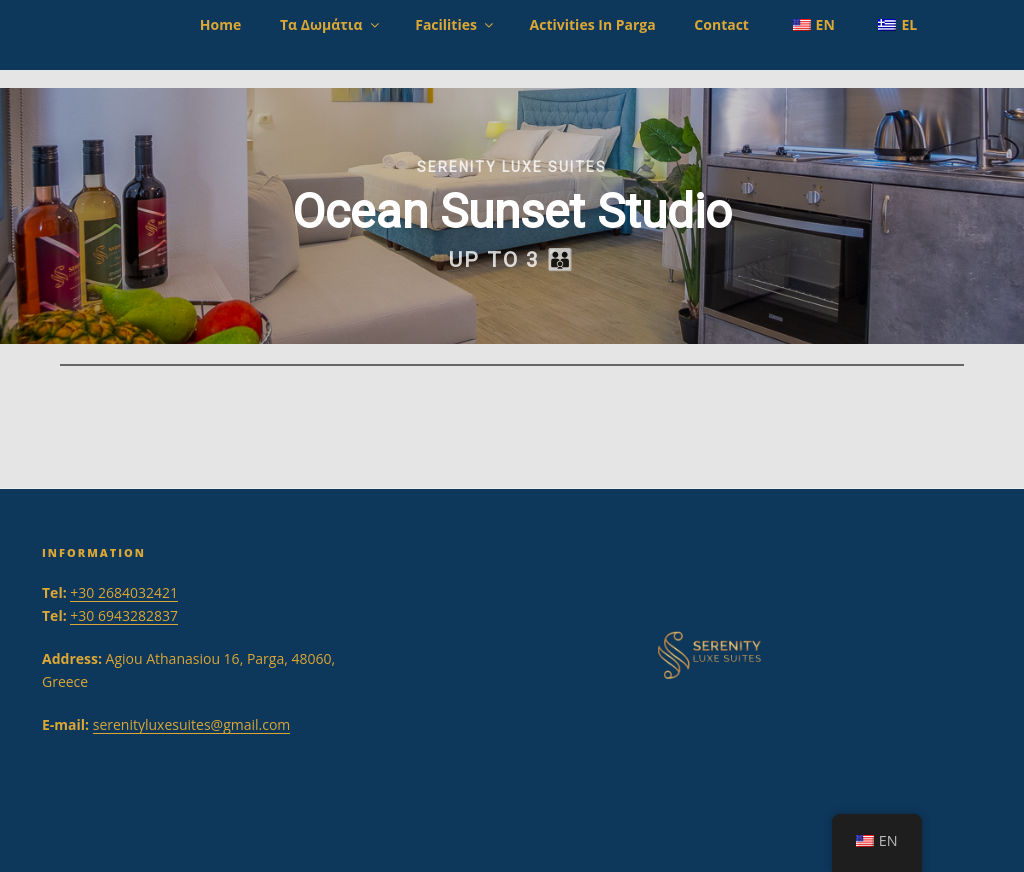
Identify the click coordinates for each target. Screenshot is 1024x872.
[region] (512, 216)
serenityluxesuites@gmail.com (192, 724)
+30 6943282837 (124, 615)
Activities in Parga (593, 24)
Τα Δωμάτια (331, 24)
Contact (721, 24)
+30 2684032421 (124, 592)
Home (220, 24)
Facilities (455, 24)
